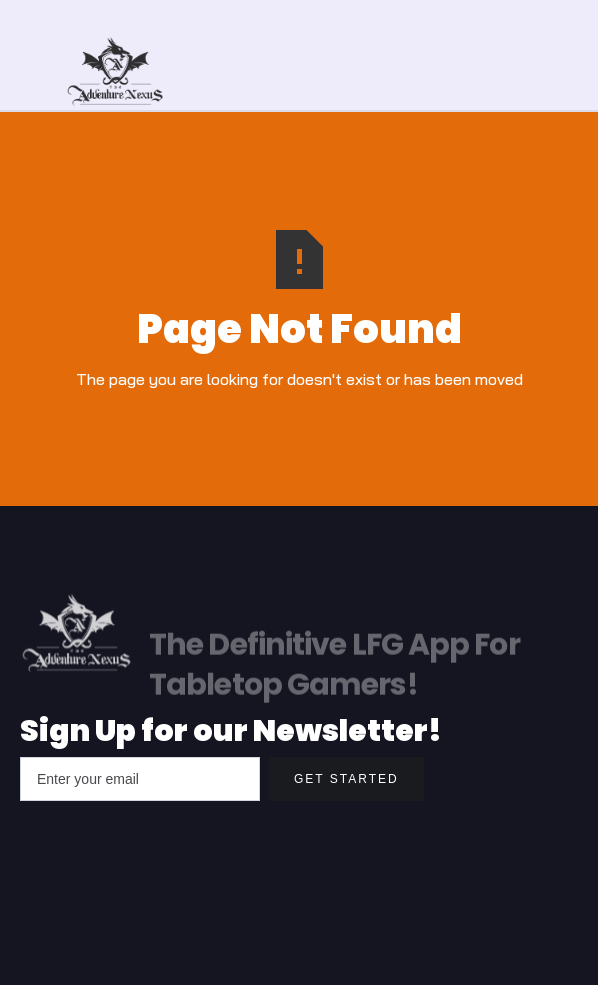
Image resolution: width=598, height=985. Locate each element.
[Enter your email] (140, 779)
